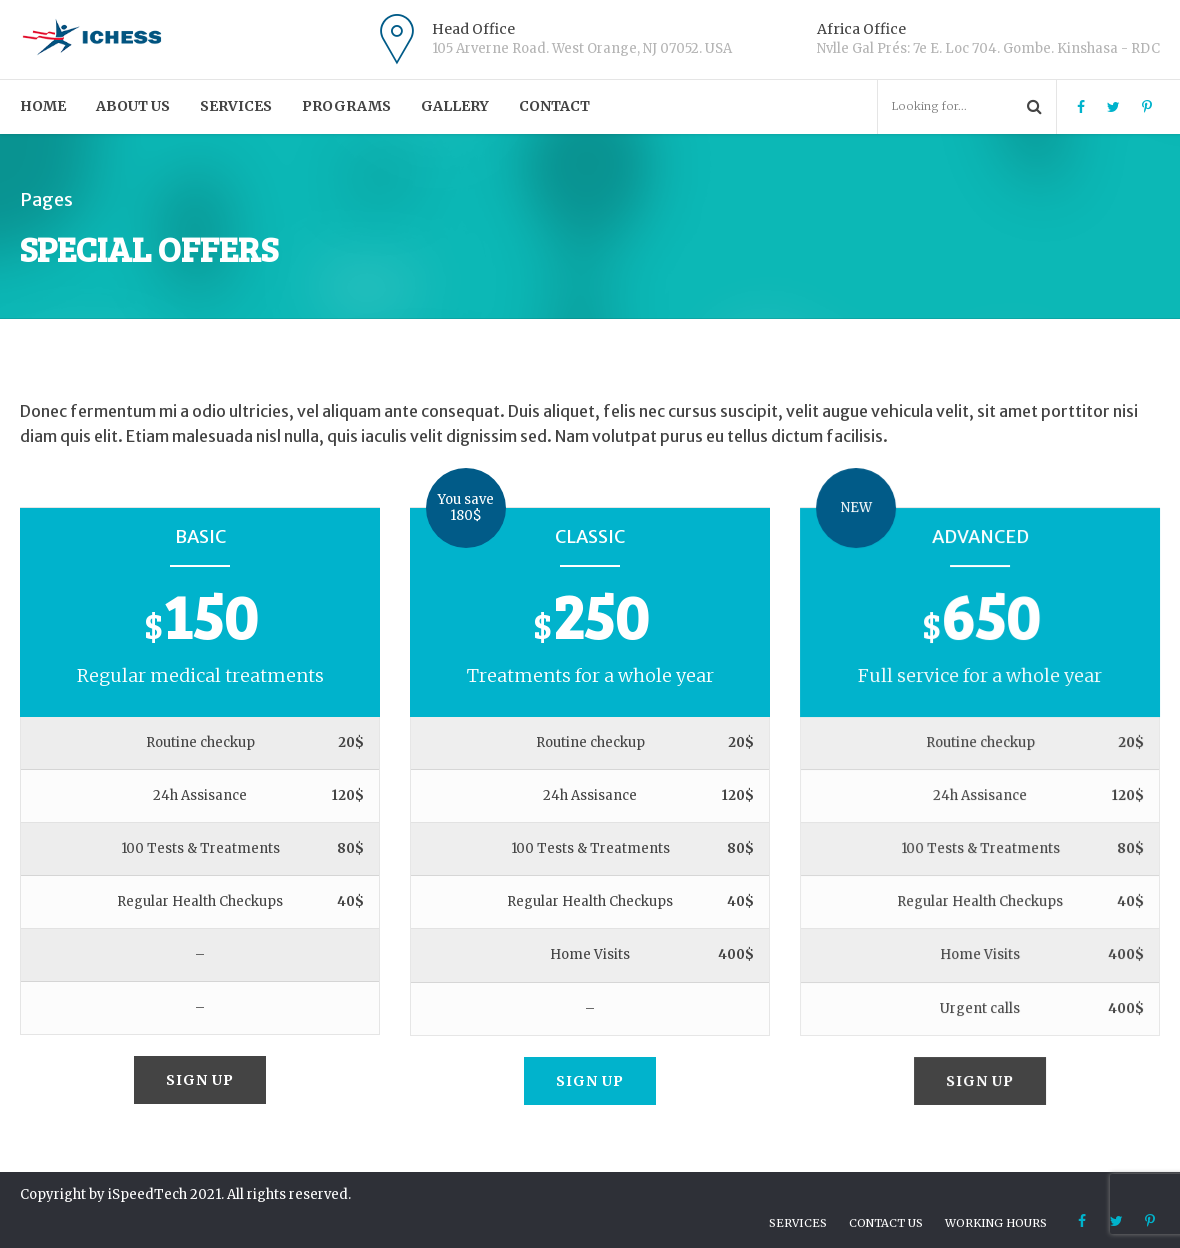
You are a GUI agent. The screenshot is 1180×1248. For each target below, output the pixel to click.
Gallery (455, 106)
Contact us (886, 1223)
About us (133, 106)
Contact (554, 106)
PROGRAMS (346, 106)
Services (236, 106)
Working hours (996, 1223)
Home (43, 106)
